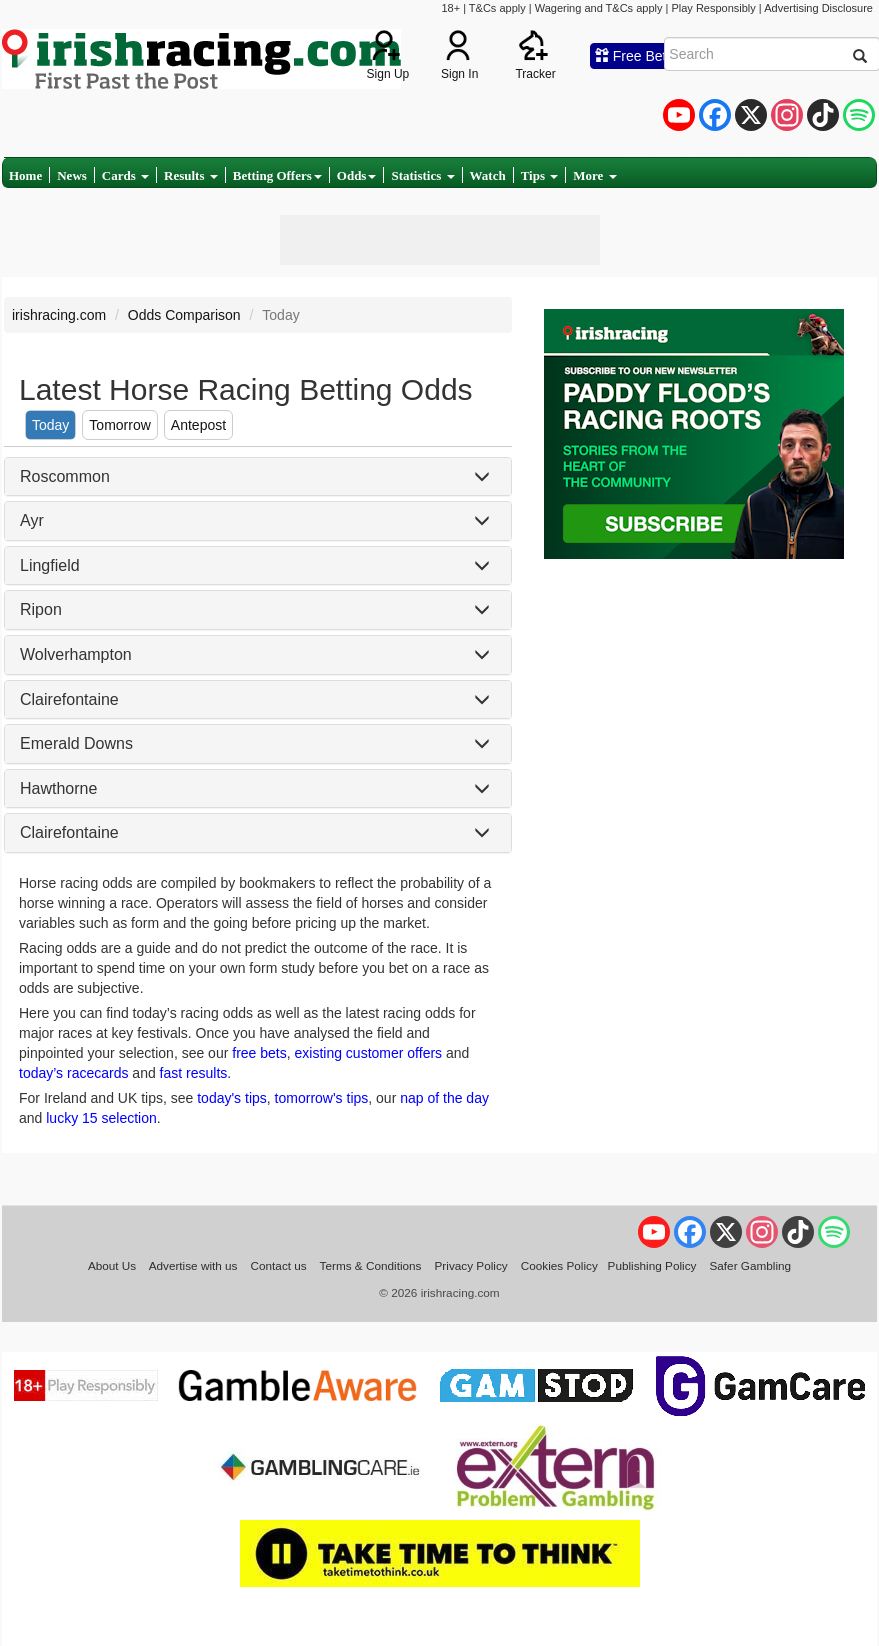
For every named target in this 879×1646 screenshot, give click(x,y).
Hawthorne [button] (58, 788)
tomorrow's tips (322, 1098)
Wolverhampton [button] (76, 654)
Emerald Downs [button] (76, 743)
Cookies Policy (559, 1265)
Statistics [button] (422, 175)
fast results (194, 1073)
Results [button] (191, 175)
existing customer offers (369, 1053)
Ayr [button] (32, 520)
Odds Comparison (184, 315)
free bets (259, 1053)
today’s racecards (73, 1073)
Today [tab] (50, 425)
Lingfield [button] (50, 565)
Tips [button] (540, 175)
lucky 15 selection (101, 1118)
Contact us (279, 1265)
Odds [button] (357, 175)
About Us (112, 1265)
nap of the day (444, 1098)
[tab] (258, 477)
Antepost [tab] (198, 425)
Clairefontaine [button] (69, 699)
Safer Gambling (750, 1265)
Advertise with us (193, 1265)
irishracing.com (59, 315)
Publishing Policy (652, 1265)
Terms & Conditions (371, 1265)
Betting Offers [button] (277, 175)
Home (25, 175)
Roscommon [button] (65, 476)
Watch (488, 175)
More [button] (594, 175)
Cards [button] (125, 175)
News (72, 175)
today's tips (232, 1098)
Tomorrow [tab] (119, 425)
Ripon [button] (41, 609)
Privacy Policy (471, 1265)
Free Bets (634, 56)
